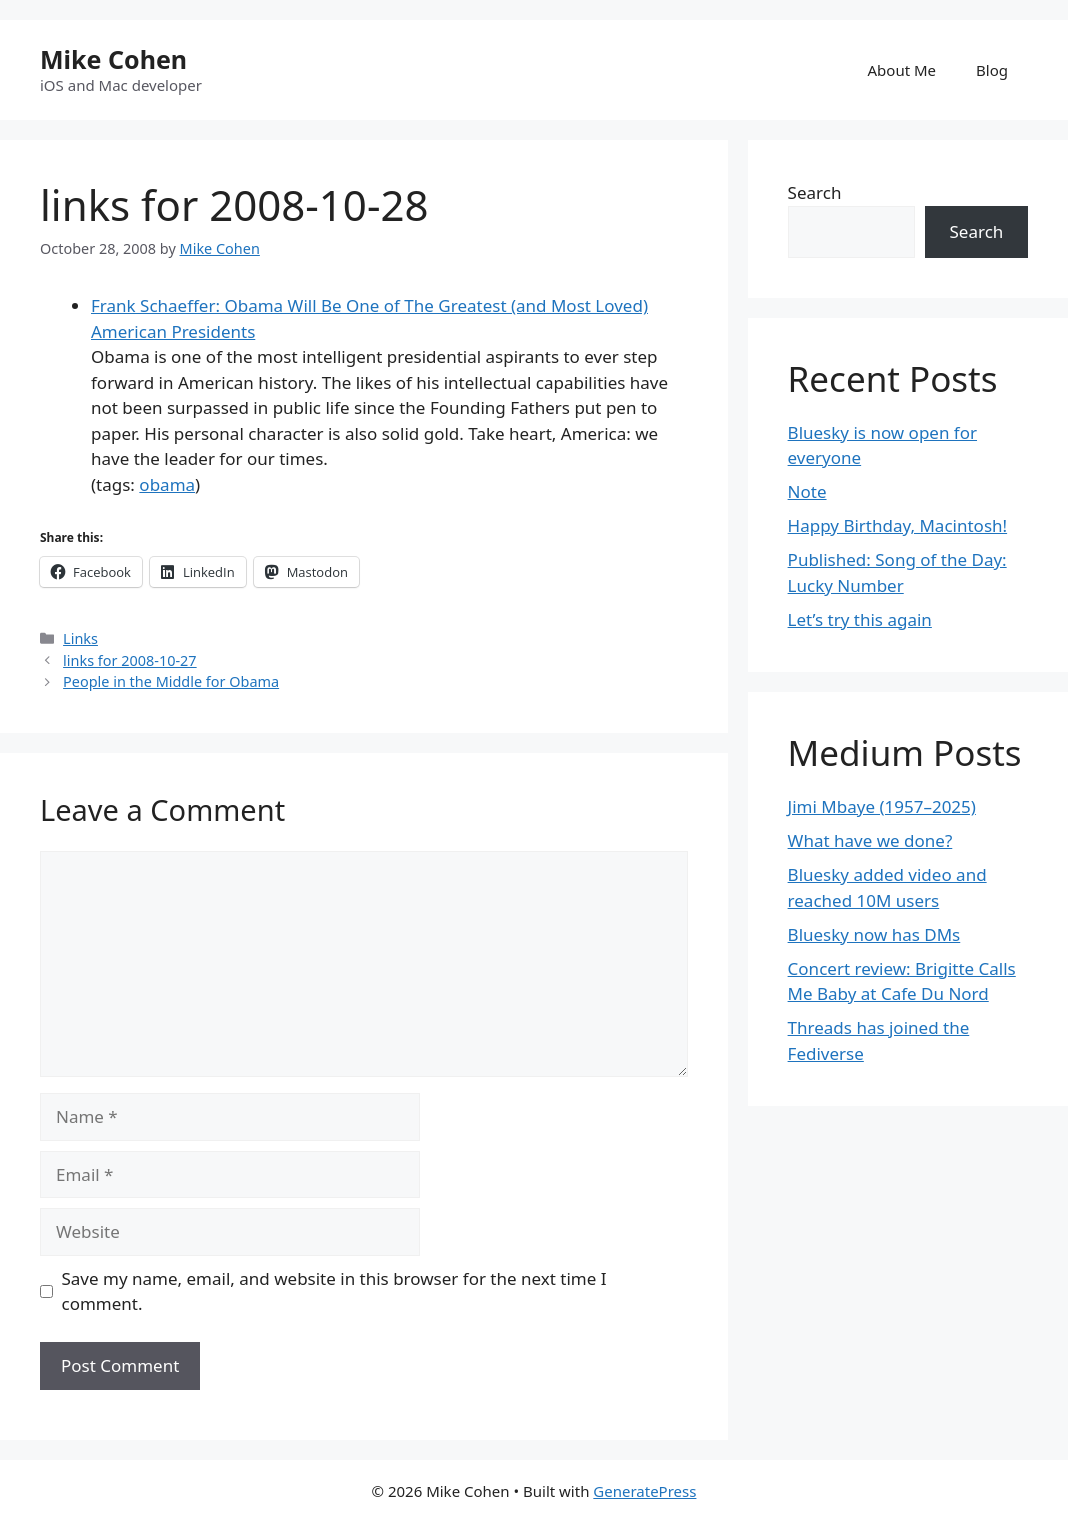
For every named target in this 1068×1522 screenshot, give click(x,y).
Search (815, 192)
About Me (902, 70)
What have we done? (870, 840)
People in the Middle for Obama (171, 681)
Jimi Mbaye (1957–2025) (882, 806)
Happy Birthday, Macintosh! (898, 525)
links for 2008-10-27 (130, 660)
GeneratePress (644, 1491)
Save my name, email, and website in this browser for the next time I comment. (334, 1291)
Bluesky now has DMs (874, 934)
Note (807, 491)
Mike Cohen (113, 59)
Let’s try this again (860, 619)
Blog (992, 70)
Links (80, 638)
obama (167, 484)
